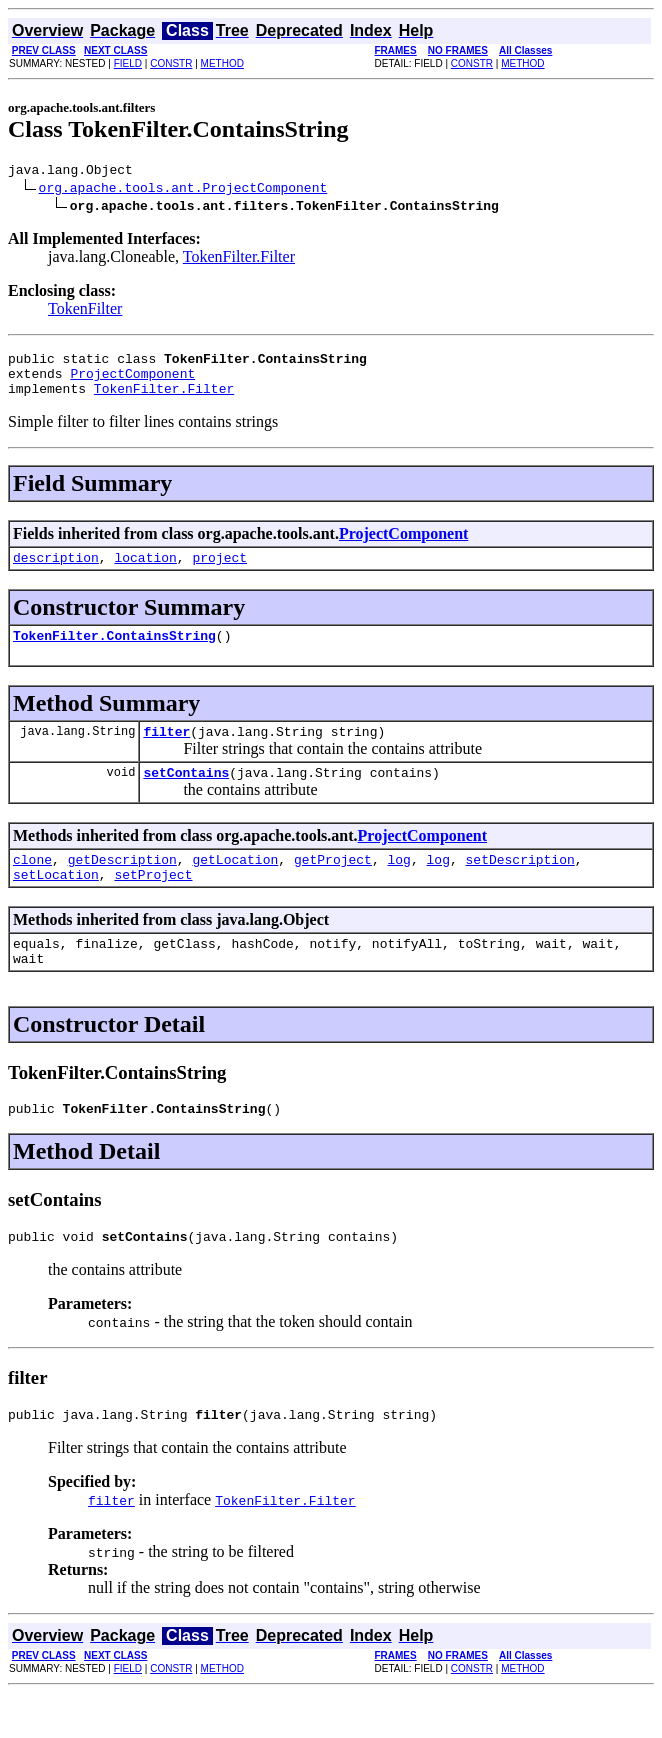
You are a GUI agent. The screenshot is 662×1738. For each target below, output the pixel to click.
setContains (186, 796)
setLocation (56, 904)
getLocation (235, 886)
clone (32, 886)
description (56, 572)
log (398, 886)
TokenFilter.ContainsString (114, 653)
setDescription (520, 886)
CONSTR (171, 63)
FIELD (128, 63)
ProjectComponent (132, 382)
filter (166, 752)
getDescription (122, 886)
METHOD (222, 63)
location (145, 572)
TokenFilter (85, 311)
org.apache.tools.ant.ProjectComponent (183, 190)
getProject (333, 886)
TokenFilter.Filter (239, 259)
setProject (153, 904)
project (219, 572)
